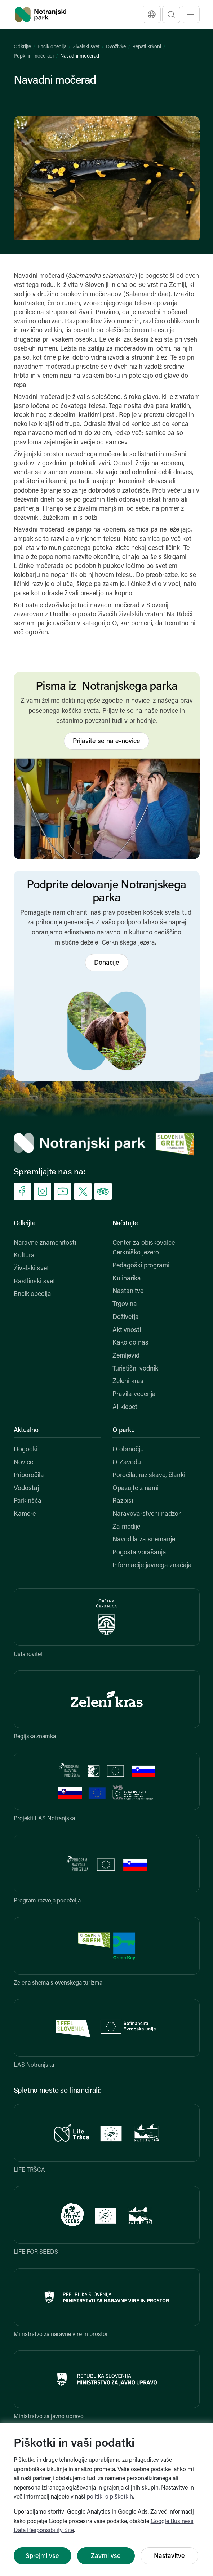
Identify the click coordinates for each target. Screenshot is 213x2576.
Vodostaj (26, 1488)
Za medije (126, 1527)
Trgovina (124, 1304)
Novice (23, 1462)
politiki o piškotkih (110, 2497)
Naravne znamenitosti (45, 1243)
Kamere (25, 1514)
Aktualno (26, 1430)
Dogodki (25, 1449)
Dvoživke (116, 47)
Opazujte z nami (135, 1488)
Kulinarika (126, 1278)
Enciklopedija (51, 47)
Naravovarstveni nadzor (146, 1514)
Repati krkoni (146, 47)
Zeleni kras (127, 1381)
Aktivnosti (126, 1330)
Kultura (24, 1255)
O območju (128, 1449)
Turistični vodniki (136, 1368)
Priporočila (29, 1475)
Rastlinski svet (34, 1281)
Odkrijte (22, 47)
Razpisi (122, 1501)
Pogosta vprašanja (139, 1552)
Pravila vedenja (134, 1394)
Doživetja (125, 1317)
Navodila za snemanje (143, 1539)
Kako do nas (130, 1343)
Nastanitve (127, 1291)
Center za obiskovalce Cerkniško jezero (143, 1248)
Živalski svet (86, 47)
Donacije (106, 963)
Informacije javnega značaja (152, 1565)
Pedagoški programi (140, 1265)
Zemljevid (125, 1356)
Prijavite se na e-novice (106, 741)
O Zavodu (126, 1462)
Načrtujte (125, 1223)
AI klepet (124, 1407)
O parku (123, 1430)
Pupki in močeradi (34, 56)
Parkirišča (27, 1501)
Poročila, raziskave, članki (148, 1475)
